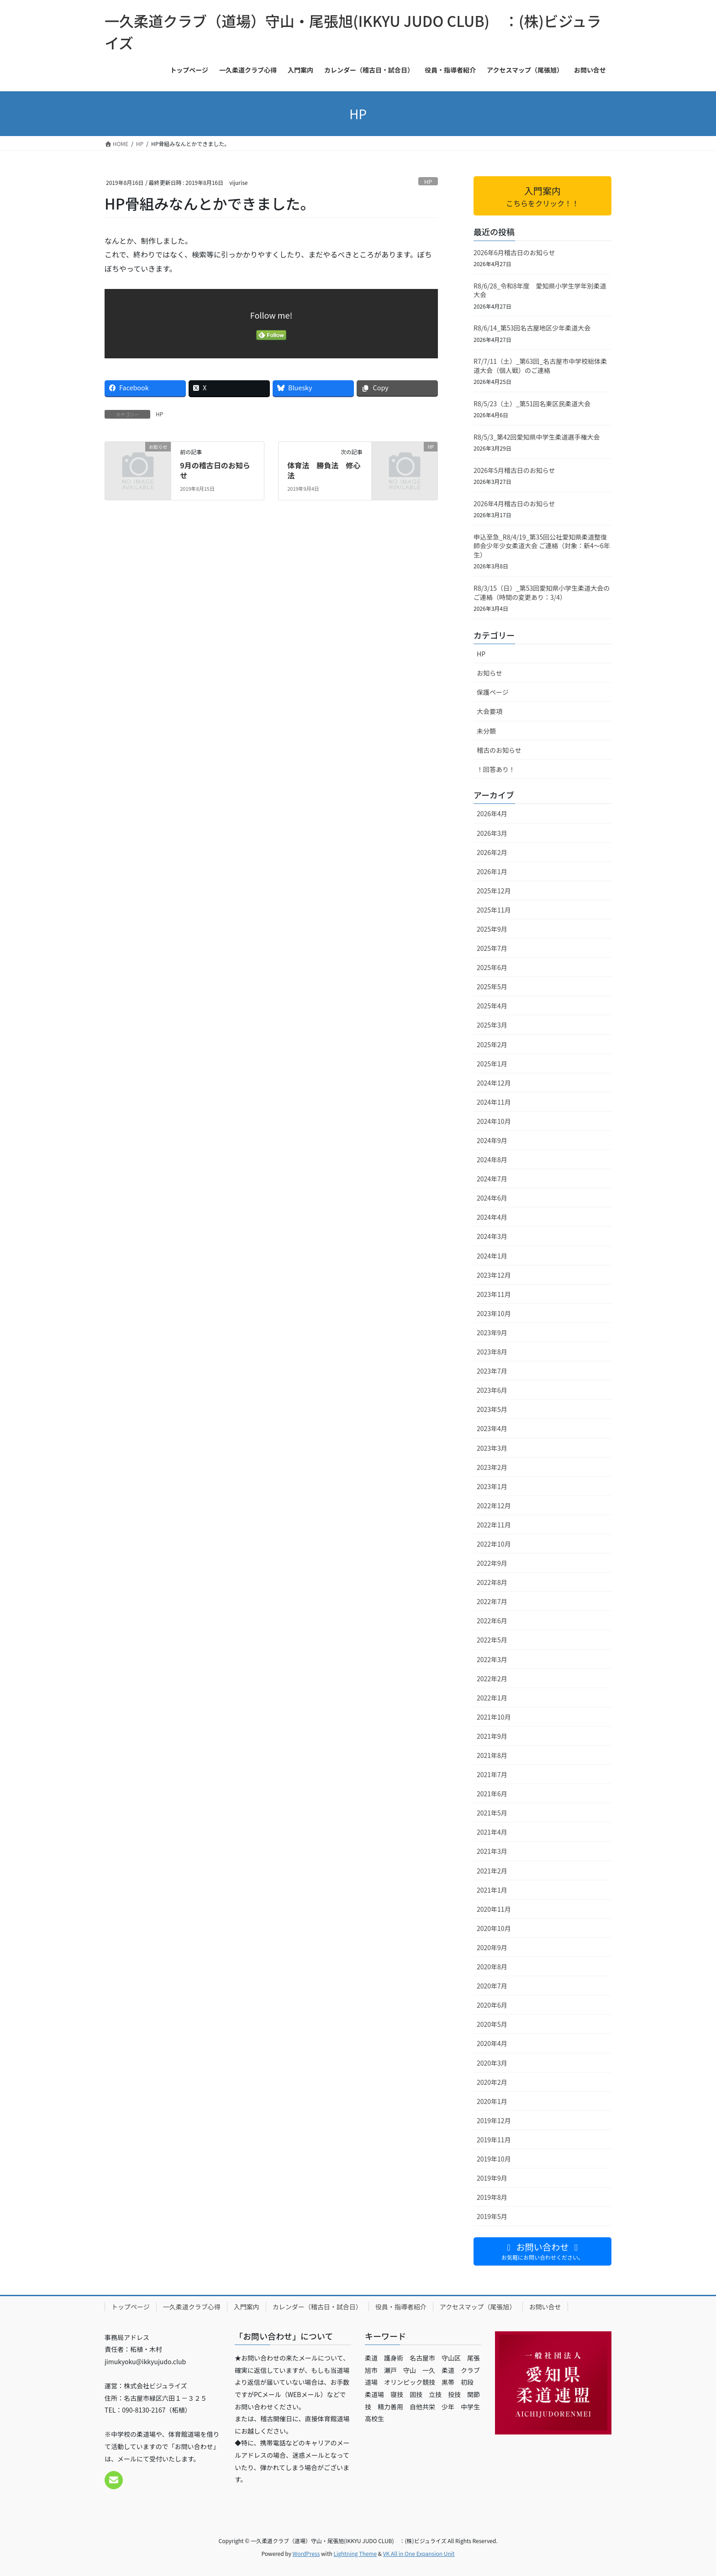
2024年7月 (492, 1178)
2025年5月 (492, 986)
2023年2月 (492, 1467)
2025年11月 (494, 909)
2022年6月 (492, 1620)
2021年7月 (492, 1774)
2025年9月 (492, 929)
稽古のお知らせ (499, 750)
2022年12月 (494, 1505)
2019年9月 (492, 2178)
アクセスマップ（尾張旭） (478, 2306)
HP (428, 181)
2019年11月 (494, 2139)
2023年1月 (492, 1486)
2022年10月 (494, 1543)
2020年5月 (492, 2024)
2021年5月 (492, 1812)
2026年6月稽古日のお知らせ (514, 252)
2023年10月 (494, 1313)
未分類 (486, 730)
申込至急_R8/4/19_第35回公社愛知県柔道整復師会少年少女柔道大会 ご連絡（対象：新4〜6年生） (542, 545)
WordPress (306, 2553)
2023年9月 (492, 1332)
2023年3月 (492, 1448)
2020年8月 (492, 1966)
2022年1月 (492, 1697)
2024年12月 (494, 1082)
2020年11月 (494, 1909)
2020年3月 (492, 2062)
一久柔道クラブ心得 (192, 2306)
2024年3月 (492, 1236)
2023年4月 (492, 1428)
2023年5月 (492, 1409)
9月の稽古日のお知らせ (215, 470)
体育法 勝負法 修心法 (323, 470)
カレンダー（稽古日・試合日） (317, 2306)
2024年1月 (492, 1255)
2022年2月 (492, 1678)
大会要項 (489, 711)
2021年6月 (492, 1793)
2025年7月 (492, 948)
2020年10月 (494, 1928)
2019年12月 (494, 2120)
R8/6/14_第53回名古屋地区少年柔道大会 (532, 327)
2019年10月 (494, 2158)
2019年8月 (492, 2197)
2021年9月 (492, 1736)
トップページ (130, 2306)
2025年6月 (492, 967)
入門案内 (246, 2306)
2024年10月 (494, 1121)
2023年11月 (494, 1294)
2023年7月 (492, 1370)
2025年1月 (492, 1063)
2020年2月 (492, 2082)
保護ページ (493, 692)
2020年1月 (492, 2101)
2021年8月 (492, 1755)
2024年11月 (494, 1102)
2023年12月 (494, 1275)
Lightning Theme (355, 2553)
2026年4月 (492, 813)
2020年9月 (492, 1947)
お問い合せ (545, 2306)
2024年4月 (492, 1217)
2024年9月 (492, 1140)
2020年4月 (492, 2043)
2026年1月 (492, 871)
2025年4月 (492, 1005)
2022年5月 (492, 1639)
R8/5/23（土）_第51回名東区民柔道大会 (532, 403)
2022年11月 (494, 1524)
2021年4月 (492, 1831)
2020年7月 (492, 1985)
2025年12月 (494, 890)
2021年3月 (492, 1851)
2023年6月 (492, 1390)
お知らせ (489, 672)
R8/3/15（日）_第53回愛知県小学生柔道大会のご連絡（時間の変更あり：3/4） (542, 592)
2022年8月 (492, 1582)
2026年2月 (492, 852)
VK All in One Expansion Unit (419, 2553)
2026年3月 (492, 833)
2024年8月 (492, 1159)
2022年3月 (492, 1659)
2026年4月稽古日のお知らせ (514, 503)
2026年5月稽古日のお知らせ (514, 470)
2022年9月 (492, 1563)
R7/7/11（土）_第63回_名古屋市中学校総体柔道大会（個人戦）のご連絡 (540, 366)
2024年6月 (492, 1197)
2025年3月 (492, 1024)
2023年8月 (492, 1351)
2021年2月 (492, 1870)
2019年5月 (492, 2216)
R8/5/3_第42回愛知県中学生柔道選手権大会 (537, 436)
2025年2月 (492, 1044)
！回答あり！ (496, 769)
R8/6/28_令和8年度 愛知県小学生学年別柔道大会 (540, 290)
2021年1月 (492, 1889)
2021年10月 (494, 1716)
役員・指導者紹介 (400, 2306)
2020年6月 (492, 2004)
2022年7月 (492, 1601)
